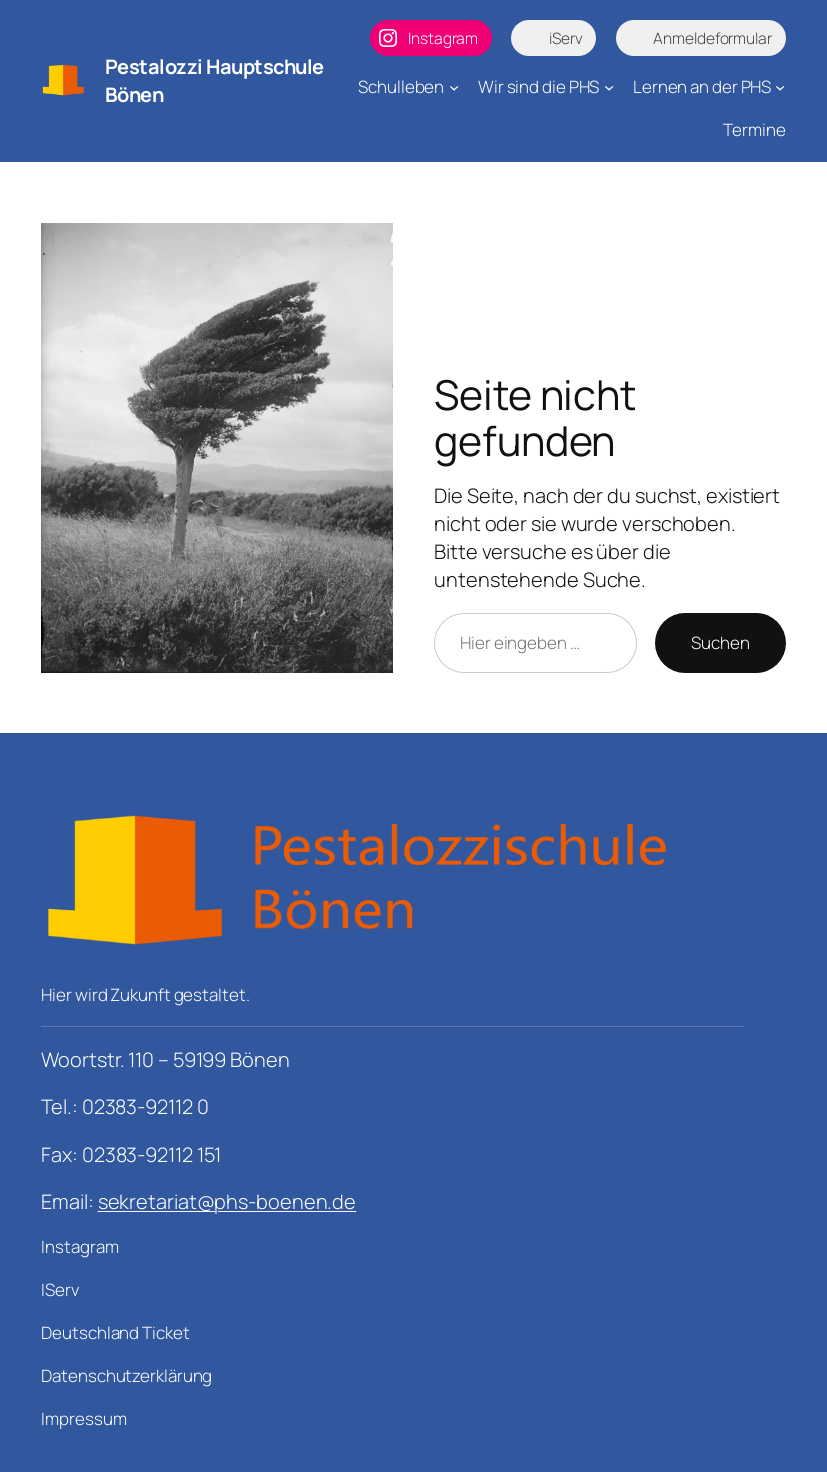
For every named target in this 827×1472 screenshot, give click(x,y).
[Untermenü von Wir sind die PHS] (609, 87)
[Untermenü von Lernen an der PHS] (780, 87)
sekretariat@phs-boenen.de (227, 1201)
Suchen (720, 642)
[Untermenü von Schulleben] (454, 87)
